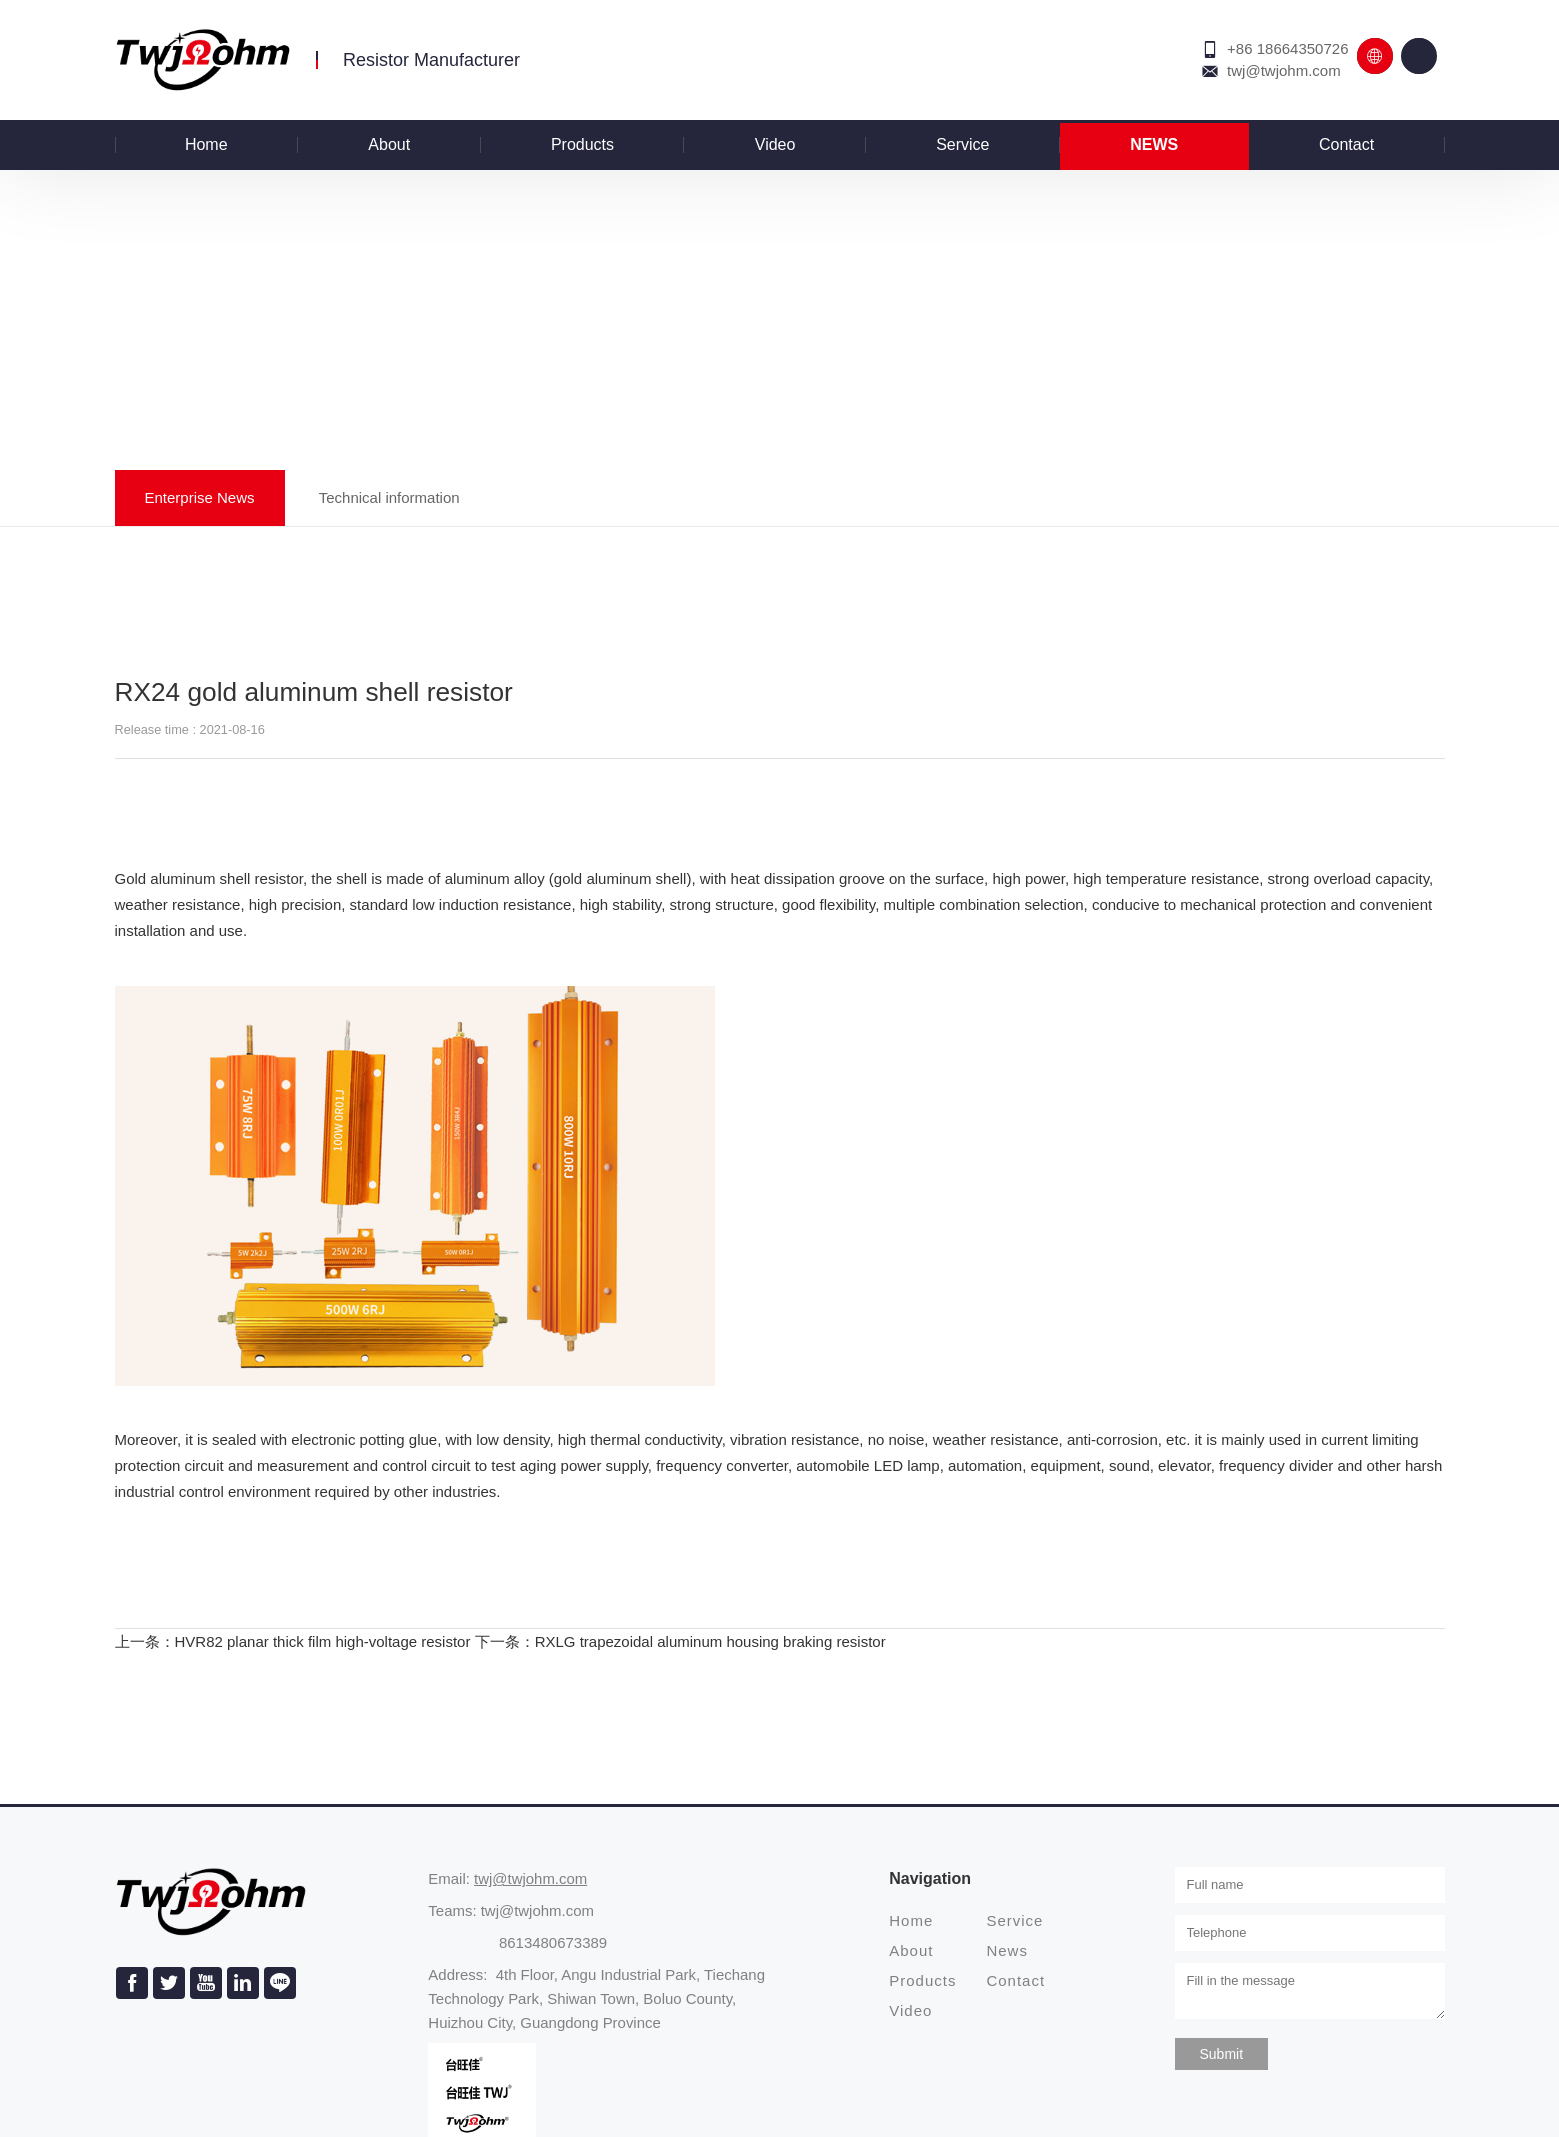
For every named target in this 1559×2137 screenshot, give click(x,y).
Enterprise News (200, 497)
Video (775, 144)
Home (206, 144)
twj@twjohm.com (1284, 70)
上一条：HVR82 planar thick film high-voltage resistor (293, 1641)
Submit (1222, 2054)
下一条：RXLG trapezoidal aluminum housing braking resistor (680, 1641)
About (389, 144)
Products (582, 144)
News (1154, 144)
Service (962, 144)
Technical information (389, 497)
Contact (1346, 144)
